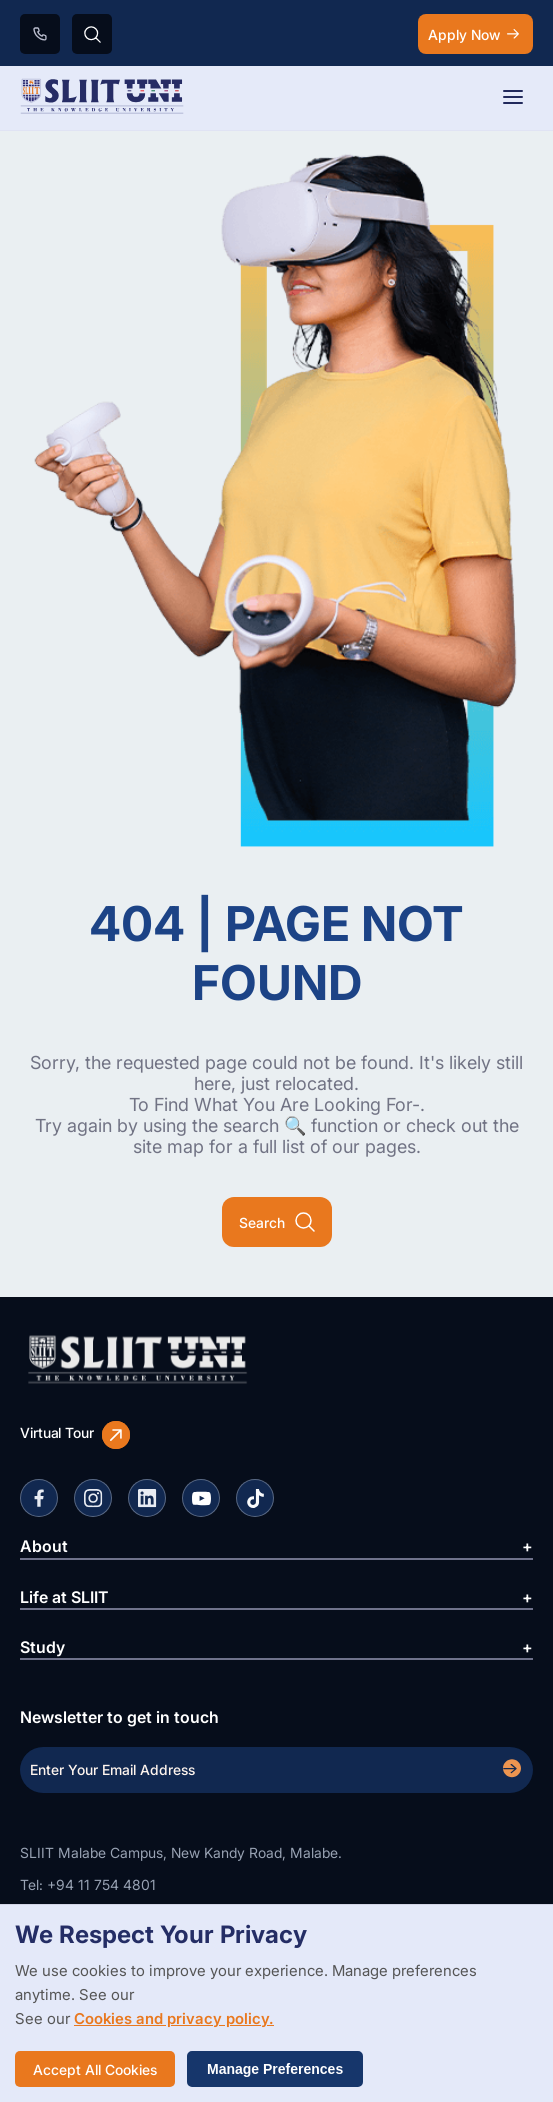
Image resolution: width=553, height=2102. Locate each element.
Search (277, 1222)
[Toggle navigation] (513, 98)
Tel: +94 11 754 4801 (88, 1884)
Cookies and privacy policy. (174, 2018)
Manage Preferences (275, 2069)
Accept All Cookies (95, 2069)
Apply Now (475, 34)
